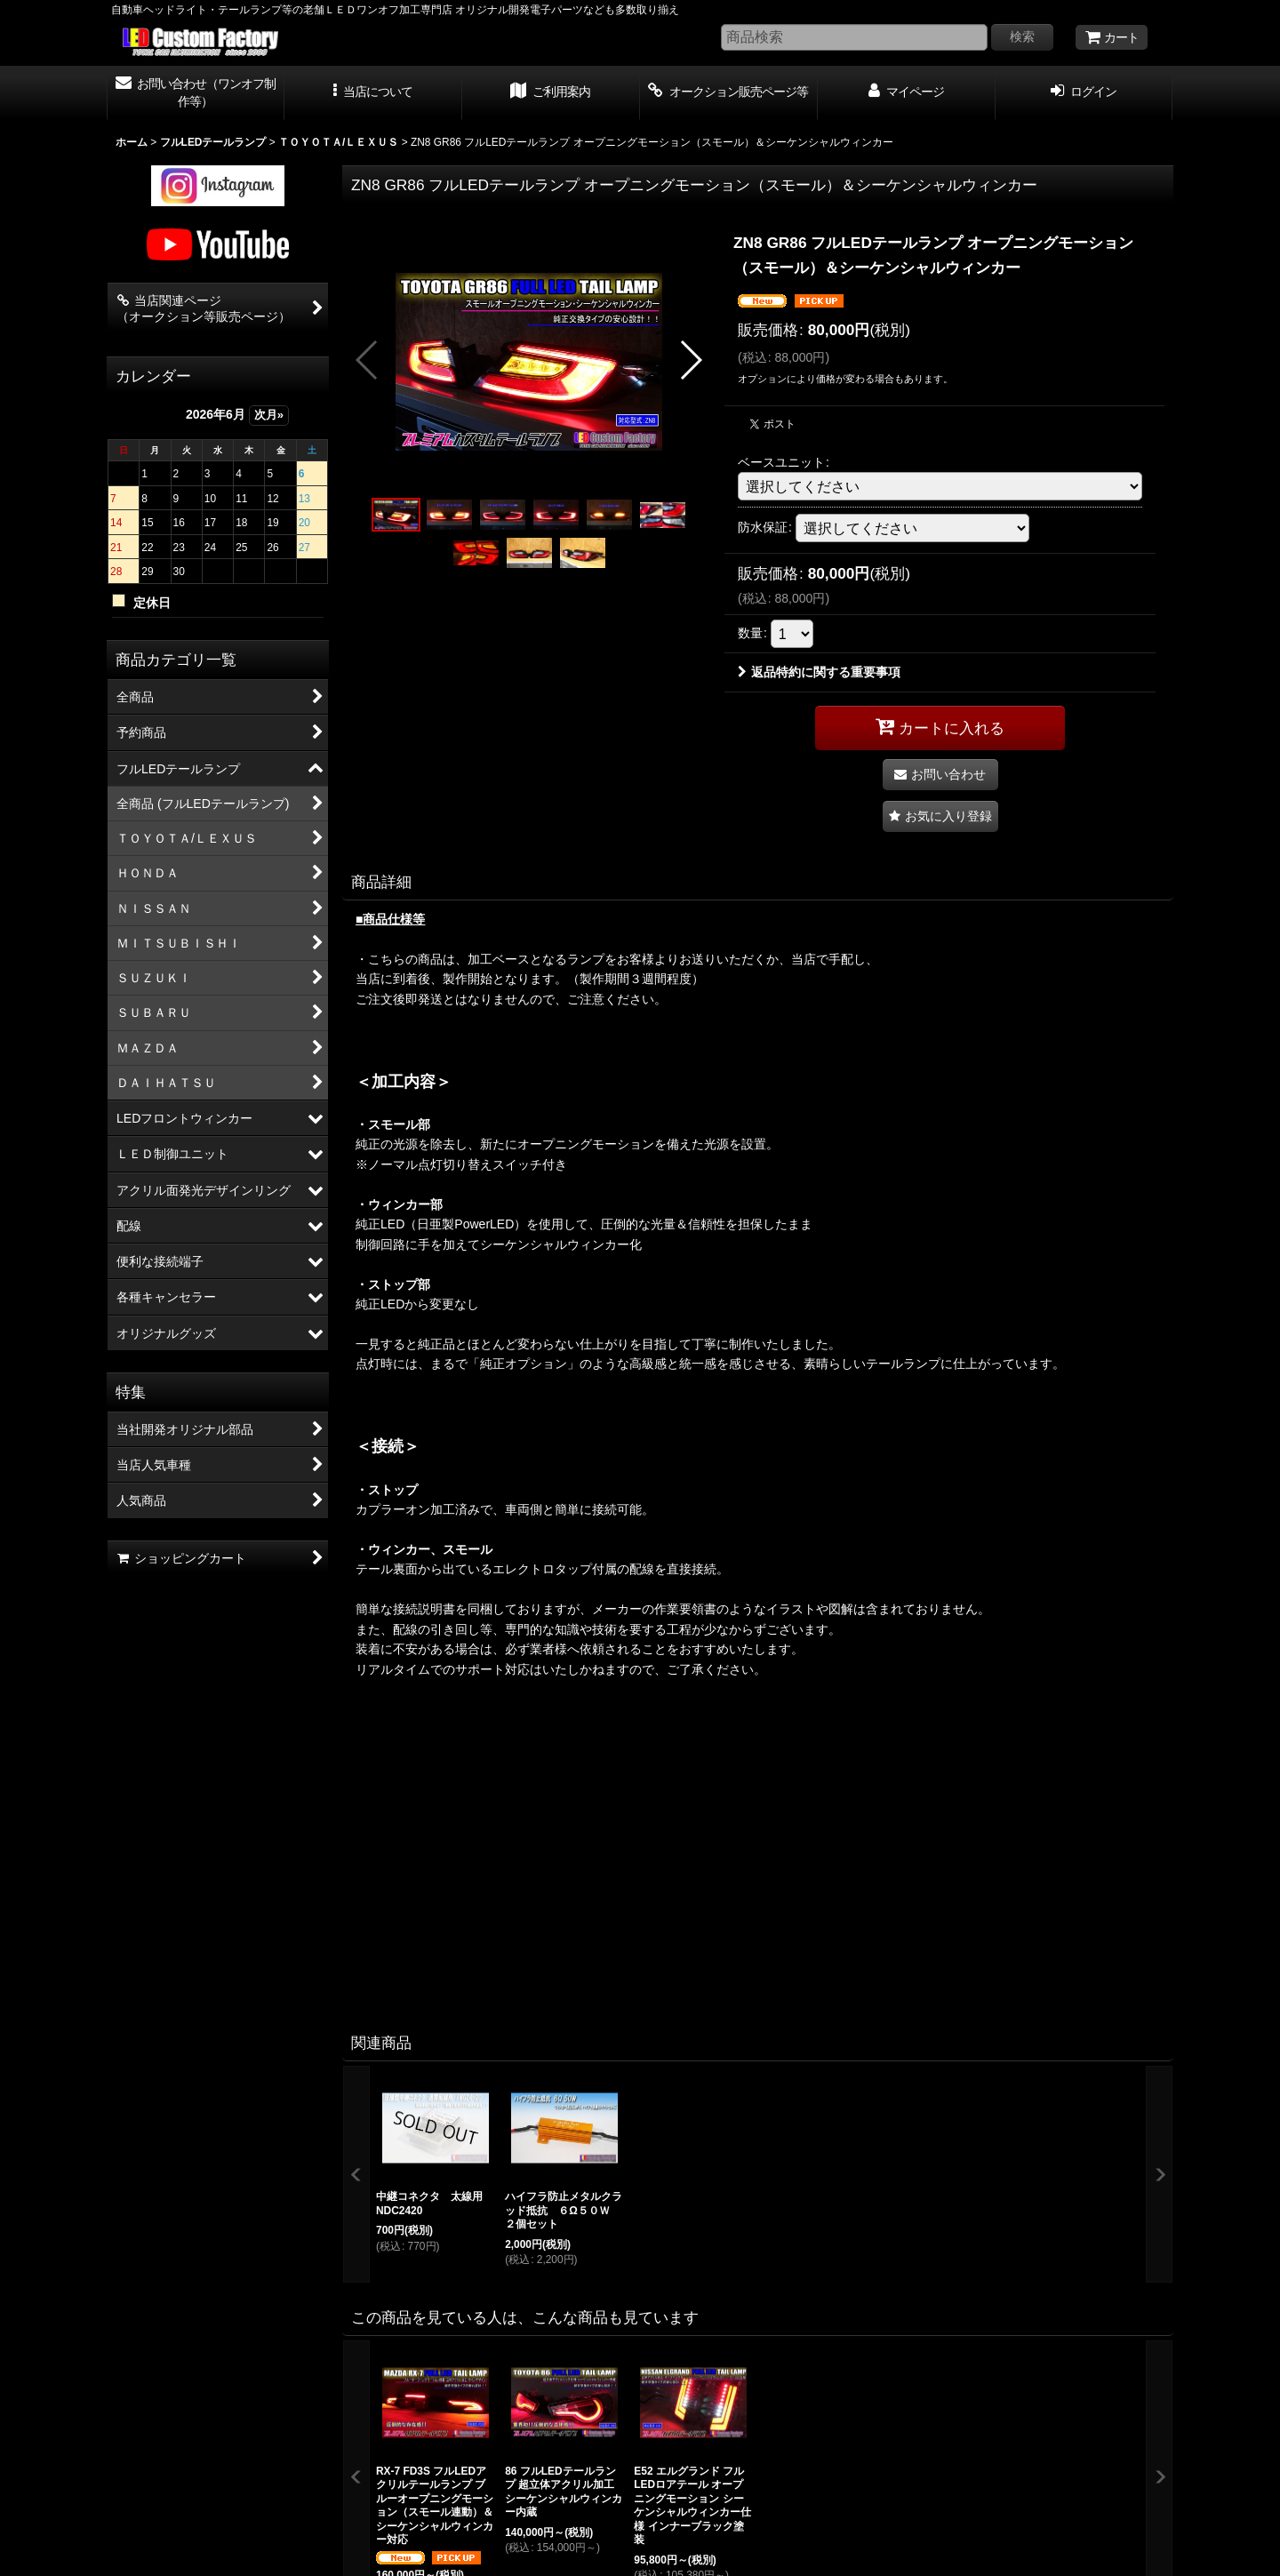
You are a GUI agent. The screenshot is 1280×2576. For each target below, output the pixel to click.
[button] (373, 93)
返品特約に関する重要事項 (819, 672)
